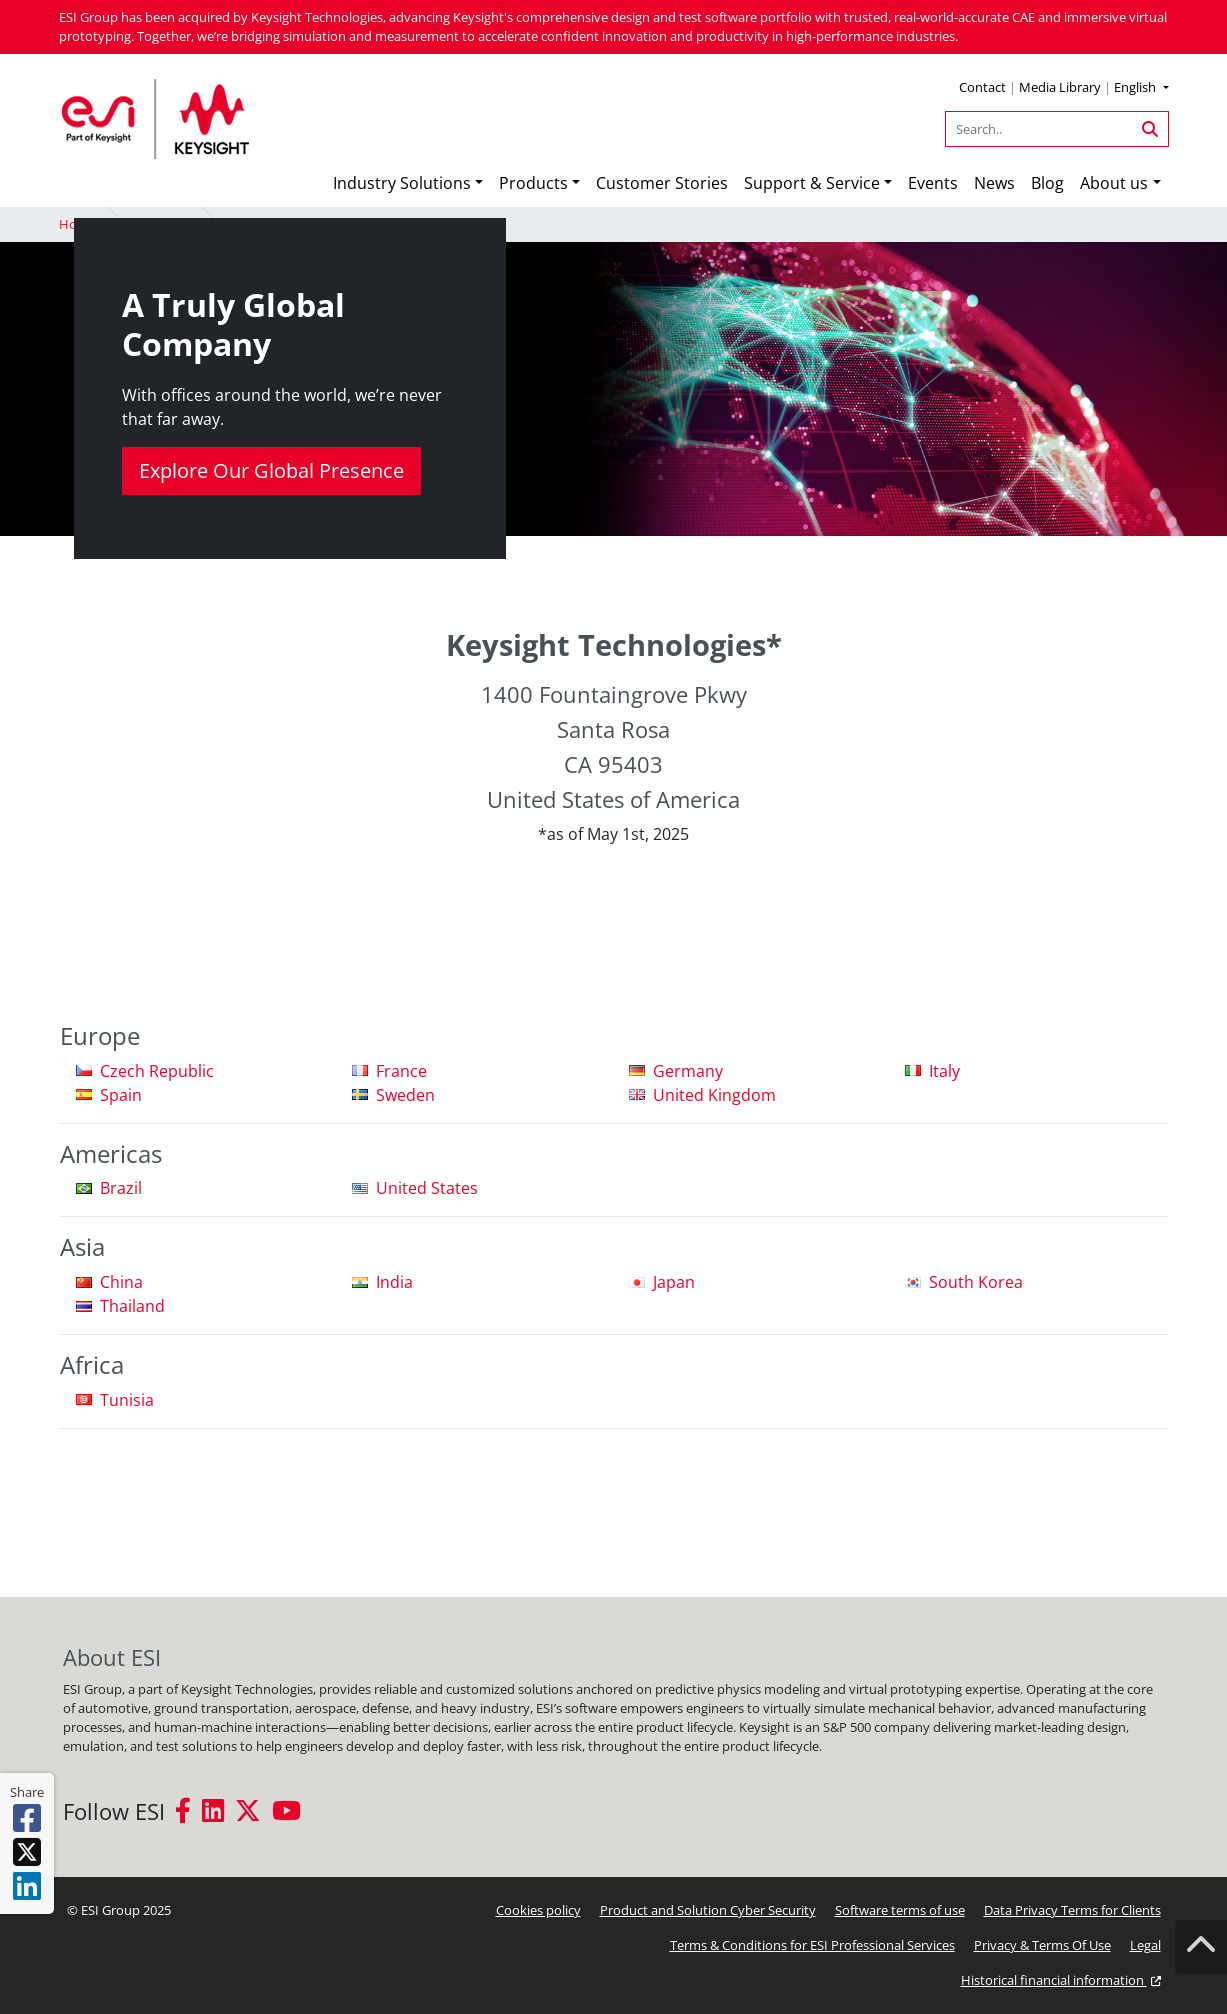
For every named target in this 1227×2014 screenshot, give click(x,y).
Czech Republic (157, 1071)
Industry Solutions (402, 183)
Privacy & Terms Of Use (1042, 1945)
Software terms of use (900, 1910)
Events (933, 183)
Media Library (1060, 87)
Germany (688, 1071)
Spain (121, 1095)
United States (427, 1188)
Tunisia (127, 1400)
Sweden (405, 1095)
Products (533, 183)
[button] (1141, 89)
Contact (982, 87)
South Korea (976, 1282)
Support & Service (812, 183)
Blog (1047, 183)
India (394, 1282)
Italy (944, 1071)
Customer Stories (662, 183)
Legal (1145, 1945)
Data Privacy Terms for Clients (1072, 1910)
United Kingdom (714, 1095)
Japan (674, 1282)
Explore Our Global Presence (271, 470)
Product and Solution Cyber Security (708, 1910)
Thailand (132, 1306)
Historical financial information (1061, 1980)
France (401, 1071)
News (994, 183)
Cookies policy (538, 1910)
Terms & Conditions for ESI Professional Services (812, 1945)
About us (1114, 183)
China (121, 1282)
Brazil (121, 1188)
